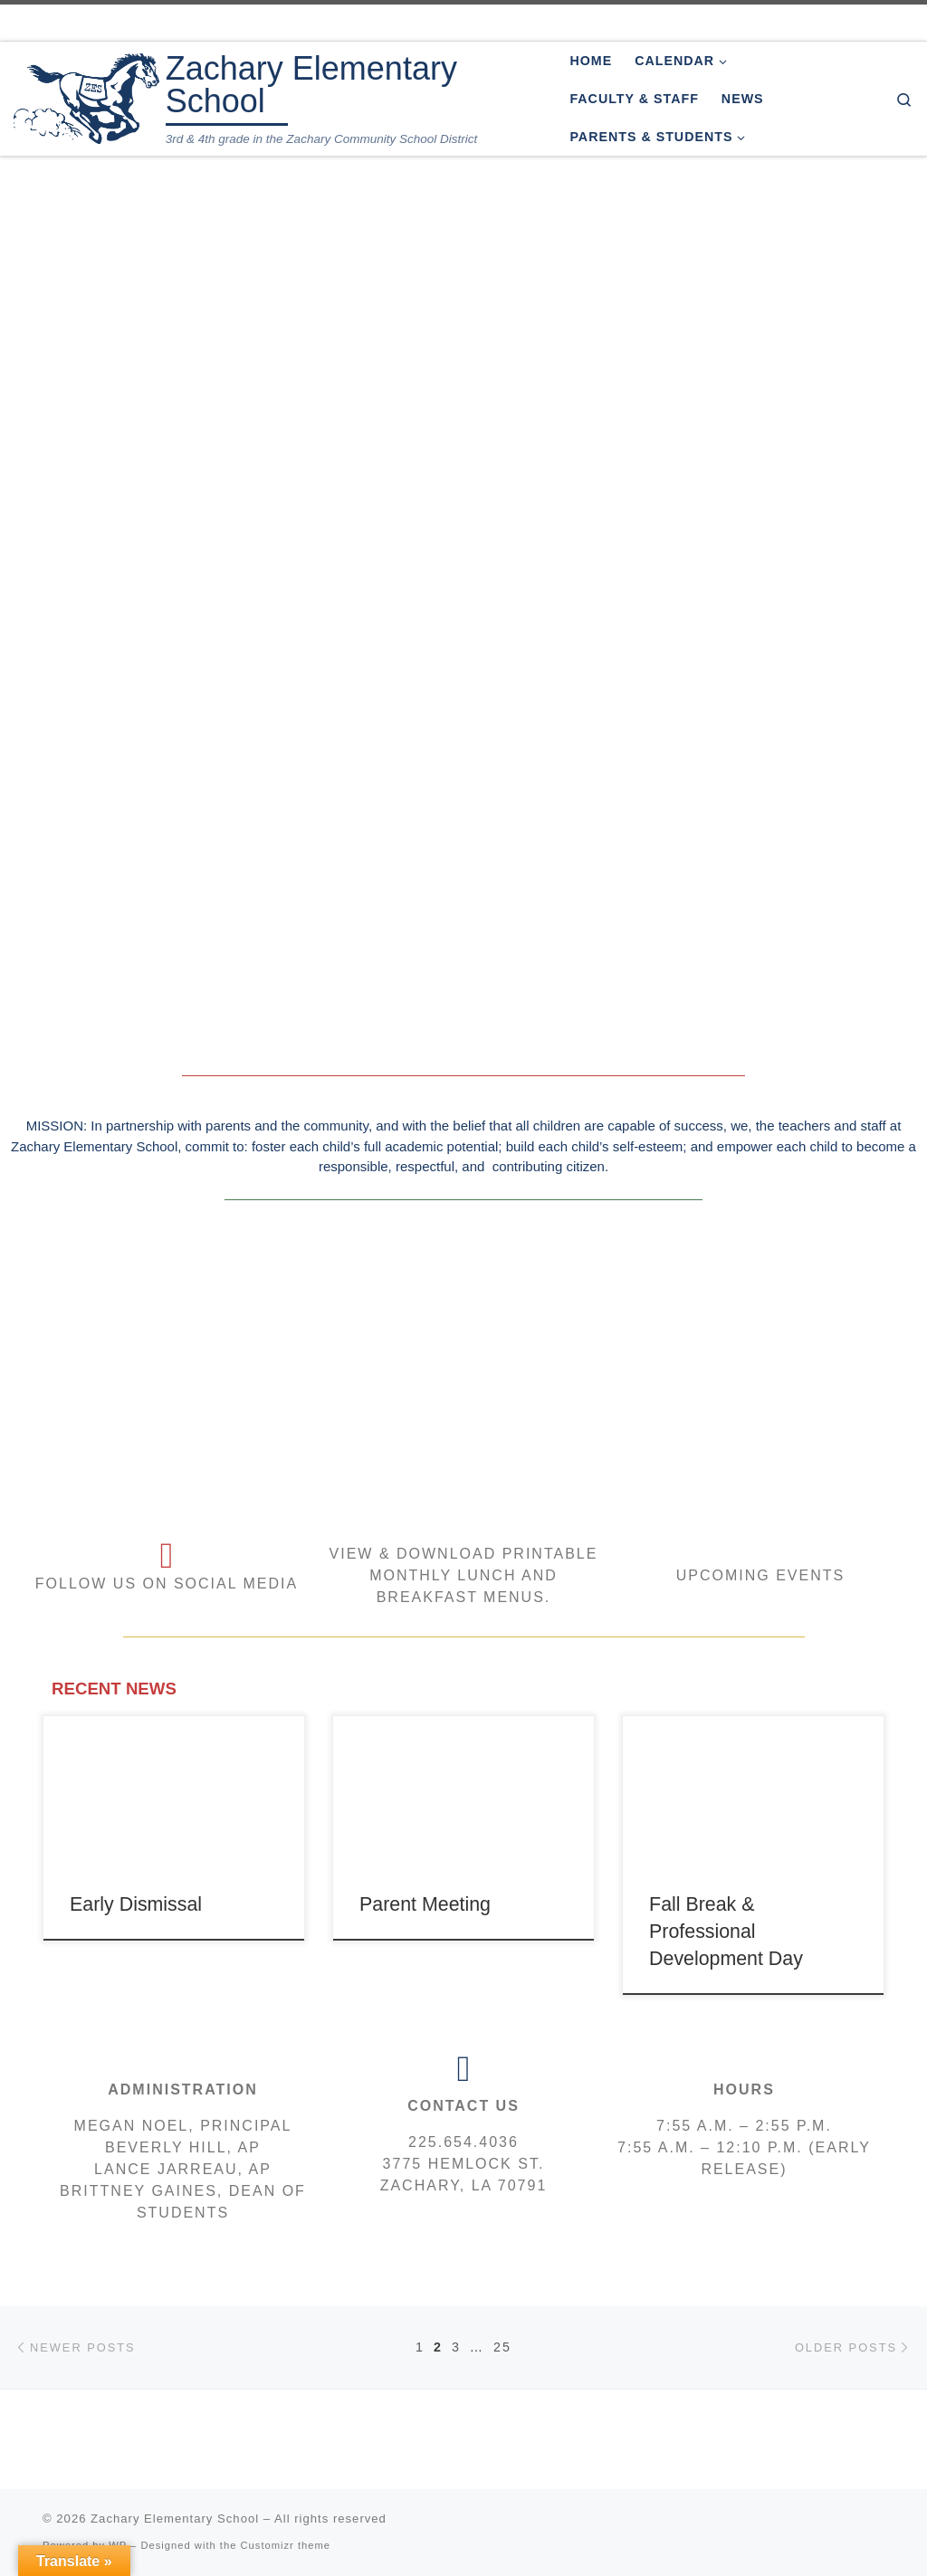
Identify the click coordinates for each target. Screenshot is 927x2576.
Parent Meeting (425, 1904)
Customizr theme (286, 2545)
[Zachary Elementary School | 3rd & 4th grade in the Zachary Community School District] (86, 96)
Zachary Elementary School (175, 2518)
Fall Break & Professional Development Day (726, 1932)
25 (502, 2347)
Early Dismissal (136, 1904)
